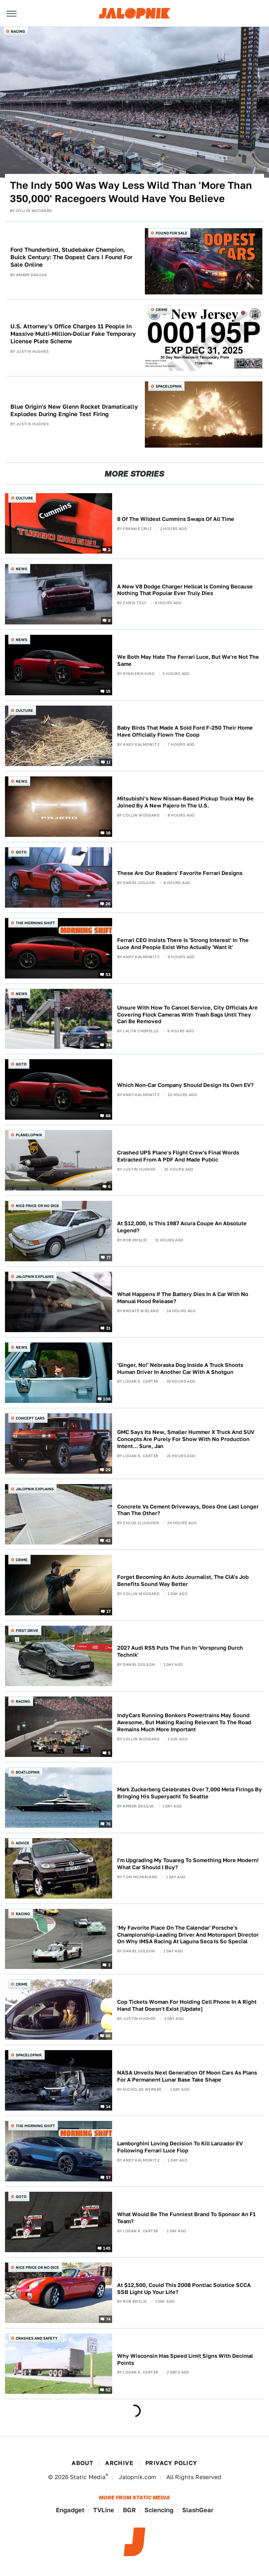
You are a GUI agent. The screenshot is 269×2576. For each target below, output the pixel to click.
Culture (24, 498)
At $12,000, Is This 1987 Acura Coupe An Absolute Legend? (182, 1227)
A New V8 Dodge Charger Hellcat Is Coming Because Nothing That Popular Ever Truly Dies (185, 590)
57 (108, 2177)
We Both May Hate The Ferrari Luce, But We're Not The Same (188, 660)
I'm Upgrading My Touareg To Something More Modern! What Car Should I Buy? (188, 1863)
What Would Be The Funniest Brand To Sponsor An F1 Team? (186, 2217)
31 (108, 1327)
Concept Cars (30, 1418)
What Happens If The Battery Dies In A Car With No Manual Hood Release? (182, 1297)
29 (108, 1469)
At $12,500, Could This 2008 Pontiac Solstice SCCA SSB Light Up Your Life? (184, 2288)
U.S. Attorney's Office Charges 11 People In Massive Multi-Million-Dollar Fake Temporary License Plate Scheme (73, 334)
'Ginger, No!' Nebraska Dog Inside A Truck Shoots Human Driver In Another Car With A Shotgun (180, 1368)
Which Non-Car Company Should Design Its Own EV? (185, 1085)
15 (108, 691)
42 (108, 1540)
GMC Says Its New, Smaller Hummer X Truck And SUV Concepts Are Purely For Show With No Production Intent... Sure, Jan (186, 1439)
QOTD (21, 852)
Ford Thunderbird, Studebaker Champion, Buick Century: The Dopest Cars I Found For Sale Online (71, 257)
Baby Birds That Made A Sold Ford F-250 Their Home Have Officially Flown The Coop (185, 731)
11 (108, 761)
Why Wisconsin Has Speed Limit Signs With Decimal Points (185, 2359)
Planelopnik (29, 1135)
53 (108, 973)
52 (108, 2389)
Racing (18, 31)
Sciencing (158, 2509)
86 (108, 2035)
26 (108, 903)
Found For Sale (171, 233)
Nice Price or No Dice (37, 1205)
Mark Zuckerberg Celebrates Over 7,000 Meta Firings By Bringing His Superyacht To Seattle (189, 1793)
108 (106, 1398)
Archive (119, 2463)
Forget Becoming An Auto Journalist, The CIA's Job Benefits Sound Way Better (183, 1580)
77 (108, 1257)
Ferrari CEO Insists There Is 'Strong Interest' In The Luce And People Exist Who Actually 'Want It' (183, 943)
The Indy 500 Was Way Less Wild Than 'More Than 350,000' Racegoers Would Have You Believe (131, 192)
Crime (162, 309)
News (21, 568)
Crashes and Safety (37, 2338)
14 (108, 2106)
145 (106, 2248)
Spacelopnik (169, 386)
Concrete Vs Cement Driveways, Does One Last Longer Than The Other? (188, 1510)
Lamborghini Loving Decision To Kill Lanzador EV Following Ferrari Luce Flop (180, 2147)
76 (108, 1823)
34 (108, 1044)
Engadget (70, 2509)
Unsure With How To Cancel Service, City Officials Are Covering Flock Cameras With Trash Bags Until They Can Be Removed (187, 1015)
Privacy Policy (171, 2463)
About (82, 2463)
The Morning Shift (35, 923)
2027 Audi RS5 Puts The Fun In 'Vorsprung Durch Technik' (180, 1651)
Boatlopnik (28, 1772)
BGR (129, 2509)
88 (108, 1115)
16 (108, 832)
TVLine (103, 2509)
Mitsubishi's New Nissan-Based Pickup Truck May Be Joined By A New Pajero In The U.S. (185, 802)
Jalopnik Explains (35, 1276)
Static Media (88, 2477)
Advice (22, 1843)
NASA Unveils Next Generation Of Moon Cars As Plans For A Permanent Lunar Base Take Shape (187, 2076)
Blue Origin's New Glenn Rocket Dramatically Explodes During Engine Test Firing (74, 410)
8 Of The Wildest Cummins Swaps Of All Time (175, 519)
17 (108, 1610)
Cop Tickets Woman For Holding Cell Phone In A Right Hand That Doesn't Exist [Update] (187, 2005)
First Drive (27, 1630)
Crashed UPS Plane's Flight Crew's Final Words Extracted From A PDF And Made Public (178, 1156)
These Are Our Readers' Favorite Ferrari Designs (180, 873)
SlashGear (198, 2509)
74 (108, 2318)
